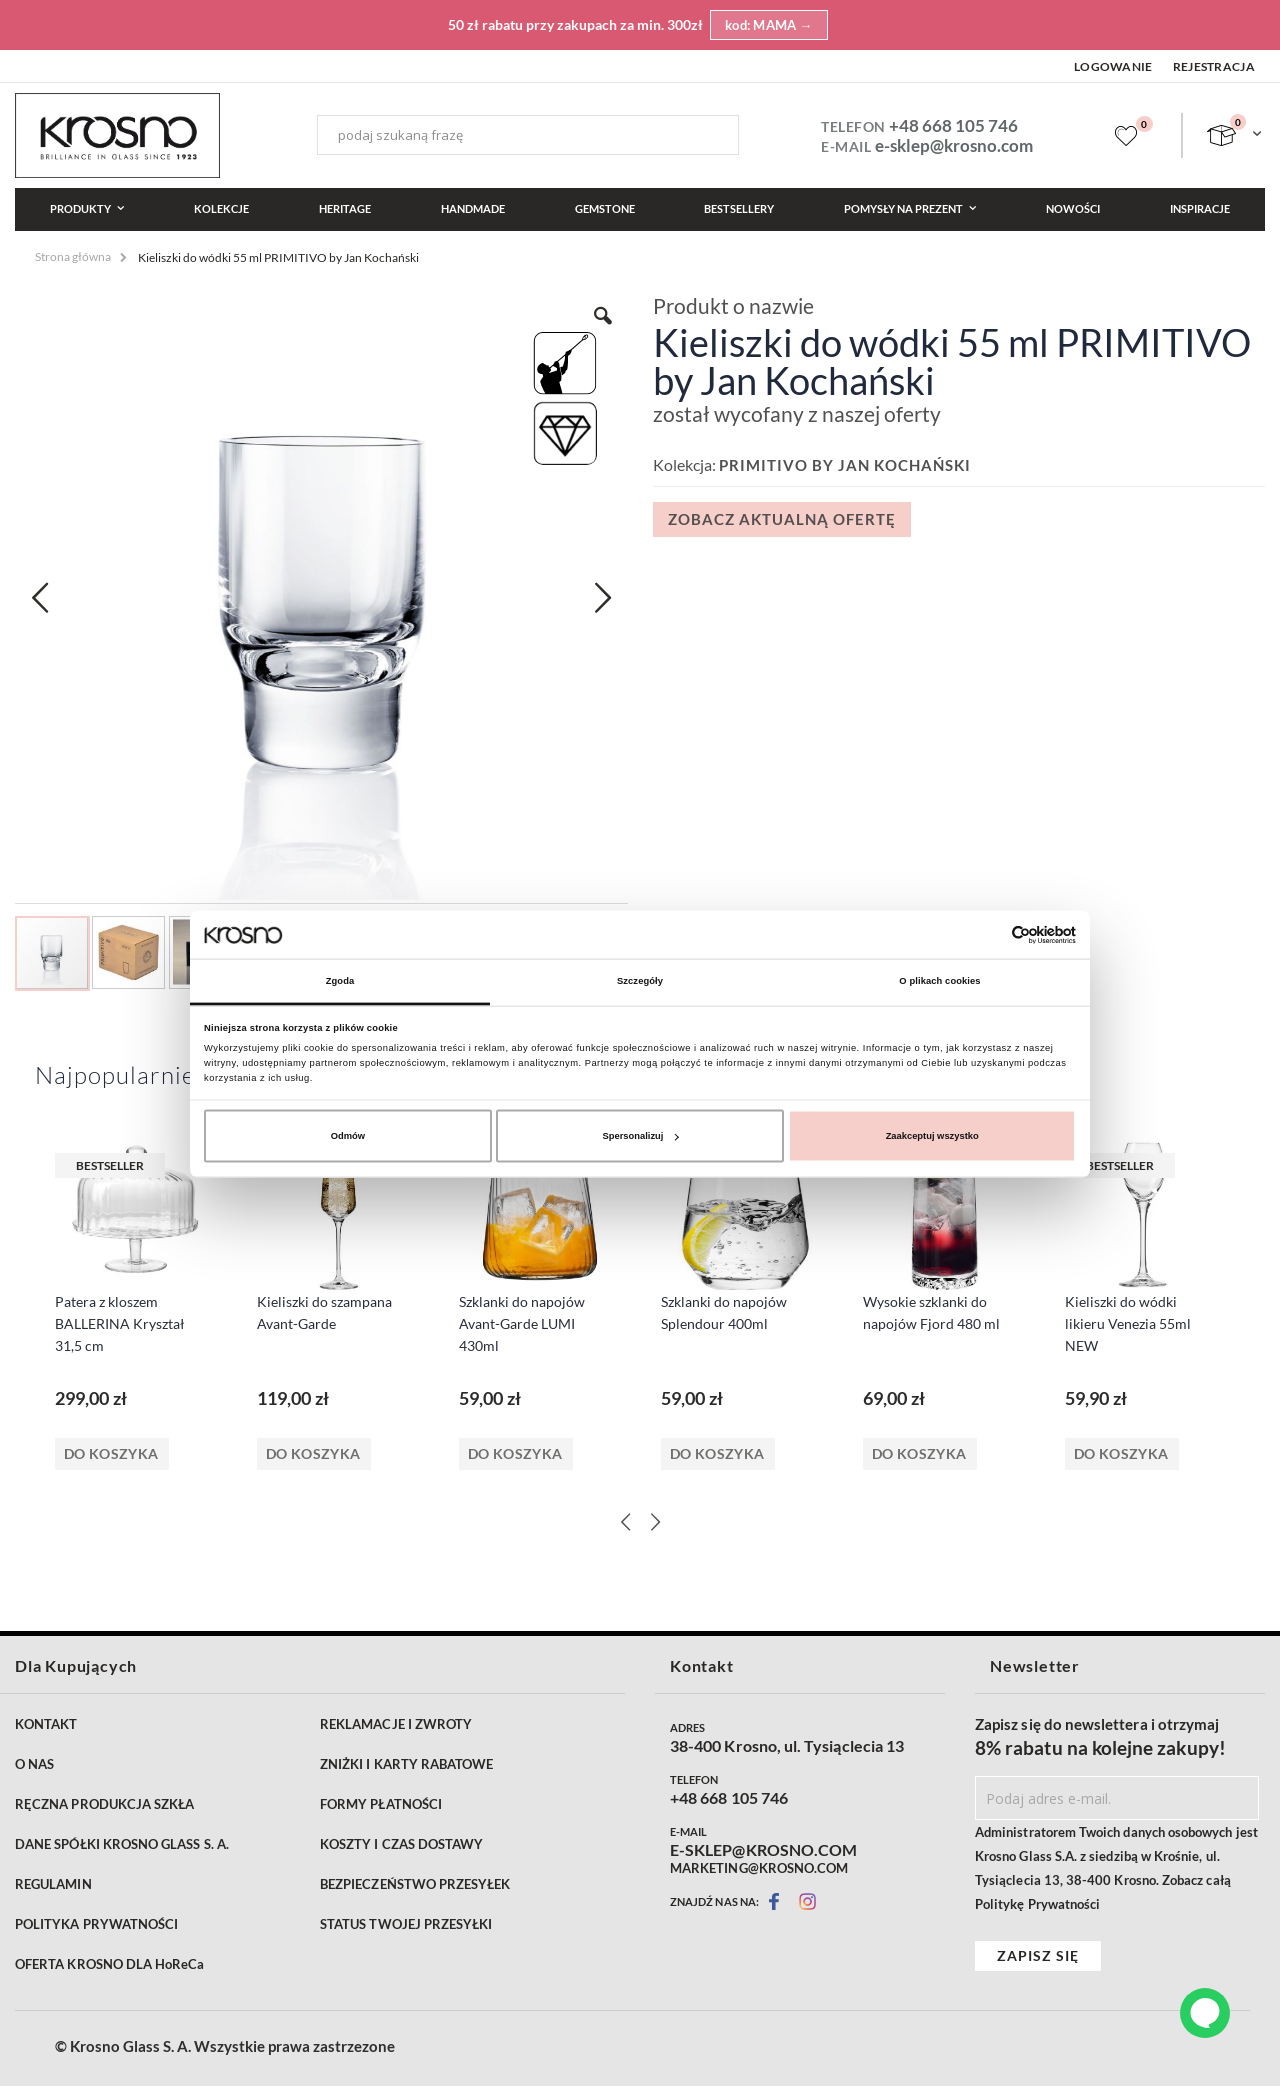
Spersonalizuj (641, 1136)
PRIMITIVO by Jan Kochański (845, 465)
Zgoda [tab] (340, 981)
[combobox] (528, 135)
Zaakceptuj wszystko (932, 1136)
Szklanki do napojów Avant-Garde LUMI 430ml (522, 1324)
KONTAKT (46, 1726)
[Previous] (625, 1523)
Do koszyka (111, 1454)
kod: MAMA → (769, 25)
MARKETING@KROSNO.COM (759, 1870)
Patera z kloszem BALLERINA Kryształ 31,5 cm (120, 1324)
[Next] (655, 1523)
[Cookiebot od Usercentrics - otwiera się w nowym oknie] (988, 934)
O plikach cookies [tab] (939, 981)
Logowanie (1113, 66)
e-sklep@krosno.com (954, 145)
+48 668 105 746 (953, 125)
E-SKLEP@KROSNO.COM (763, 1852)
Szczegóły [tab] (640, 981)
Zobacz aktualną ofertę (782, 519)
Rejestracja (1214, 66)
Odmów (348, 1136)
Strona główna (73, 256)
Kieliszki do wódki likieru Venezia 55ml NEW (1128, 1324)
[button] (40, 598)
